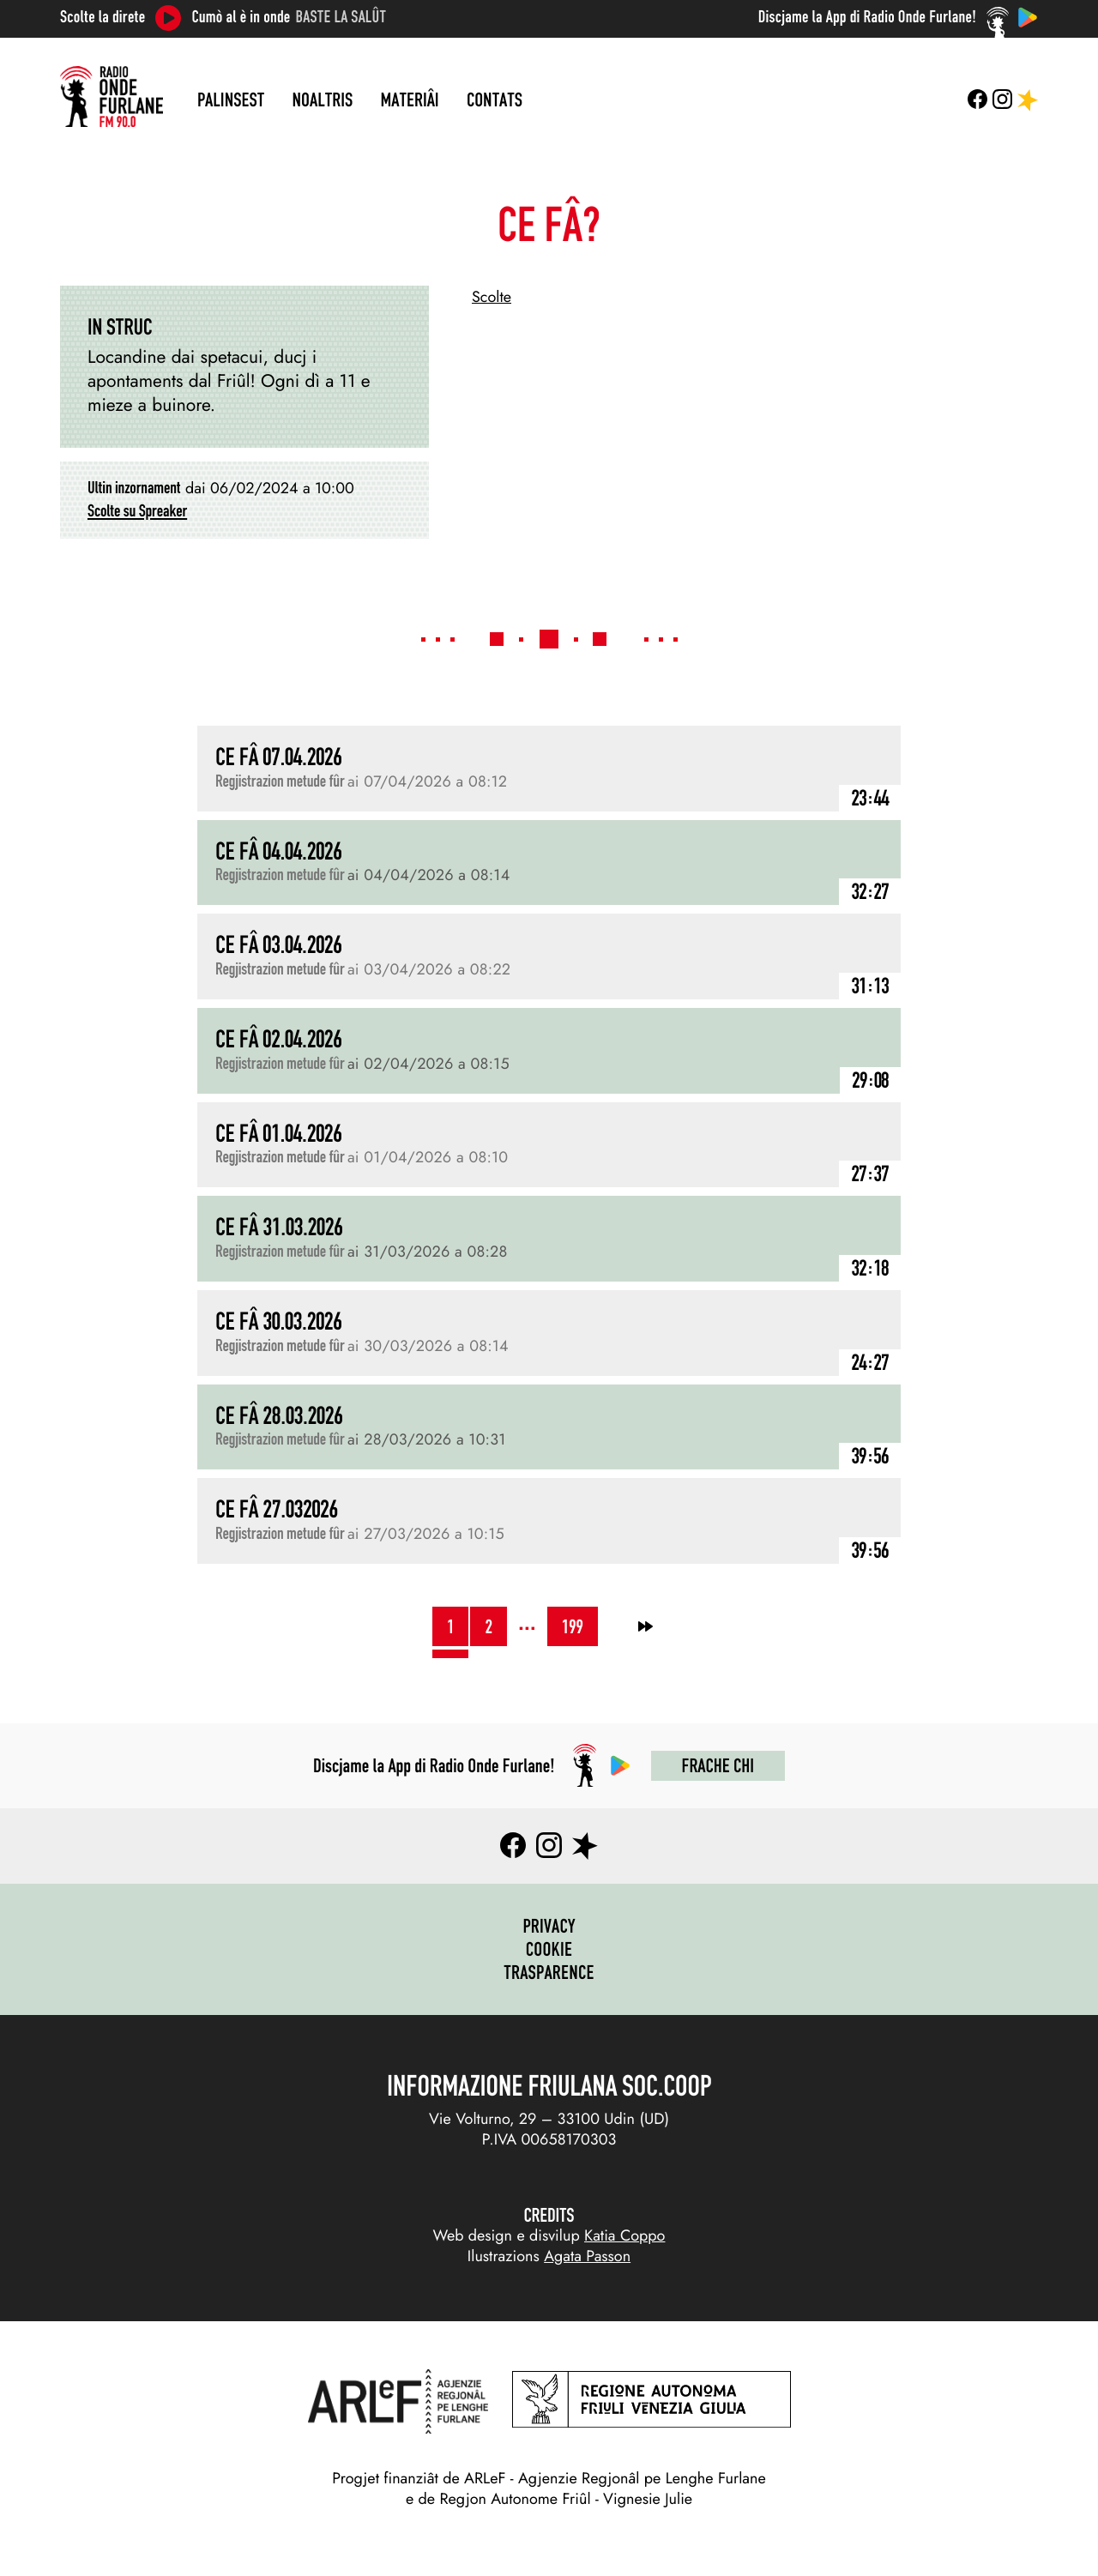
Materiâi (410, 99)
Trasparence (549, 1972)
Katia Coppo (624, 2235)
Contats (494, 99)
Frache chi (718, 1765)
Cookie (549, 1949)
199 (572, 1626)
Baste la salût (341, 17)
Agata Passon (587, 2256)
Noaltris (323, 99)
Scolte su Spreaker (137, 511)
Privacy (548, 1926)
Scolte (491, 297)
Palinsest (230, 99)
